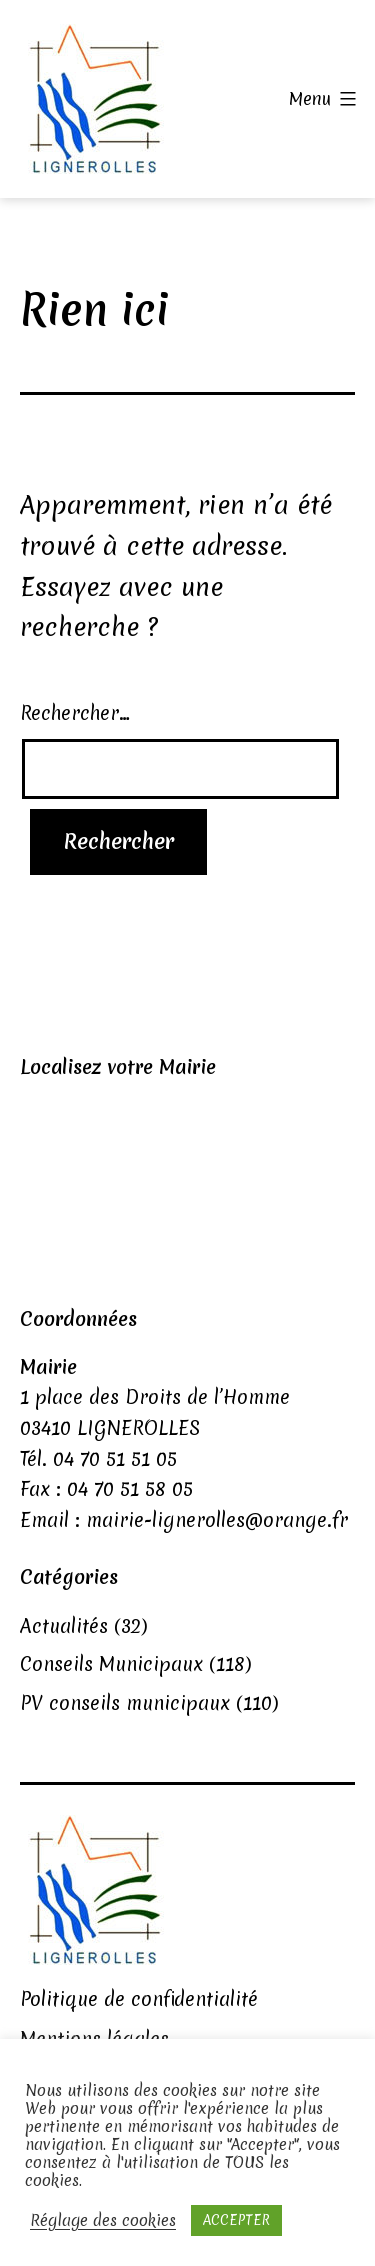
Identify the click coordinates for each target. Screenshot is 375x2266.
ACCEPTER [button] (236, 2220)
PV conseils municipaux (125, 1703)
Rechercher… (75, 713)
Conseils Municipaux (111, 1664)
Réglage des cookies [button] (103, 2221)
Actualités (64, 1626)
